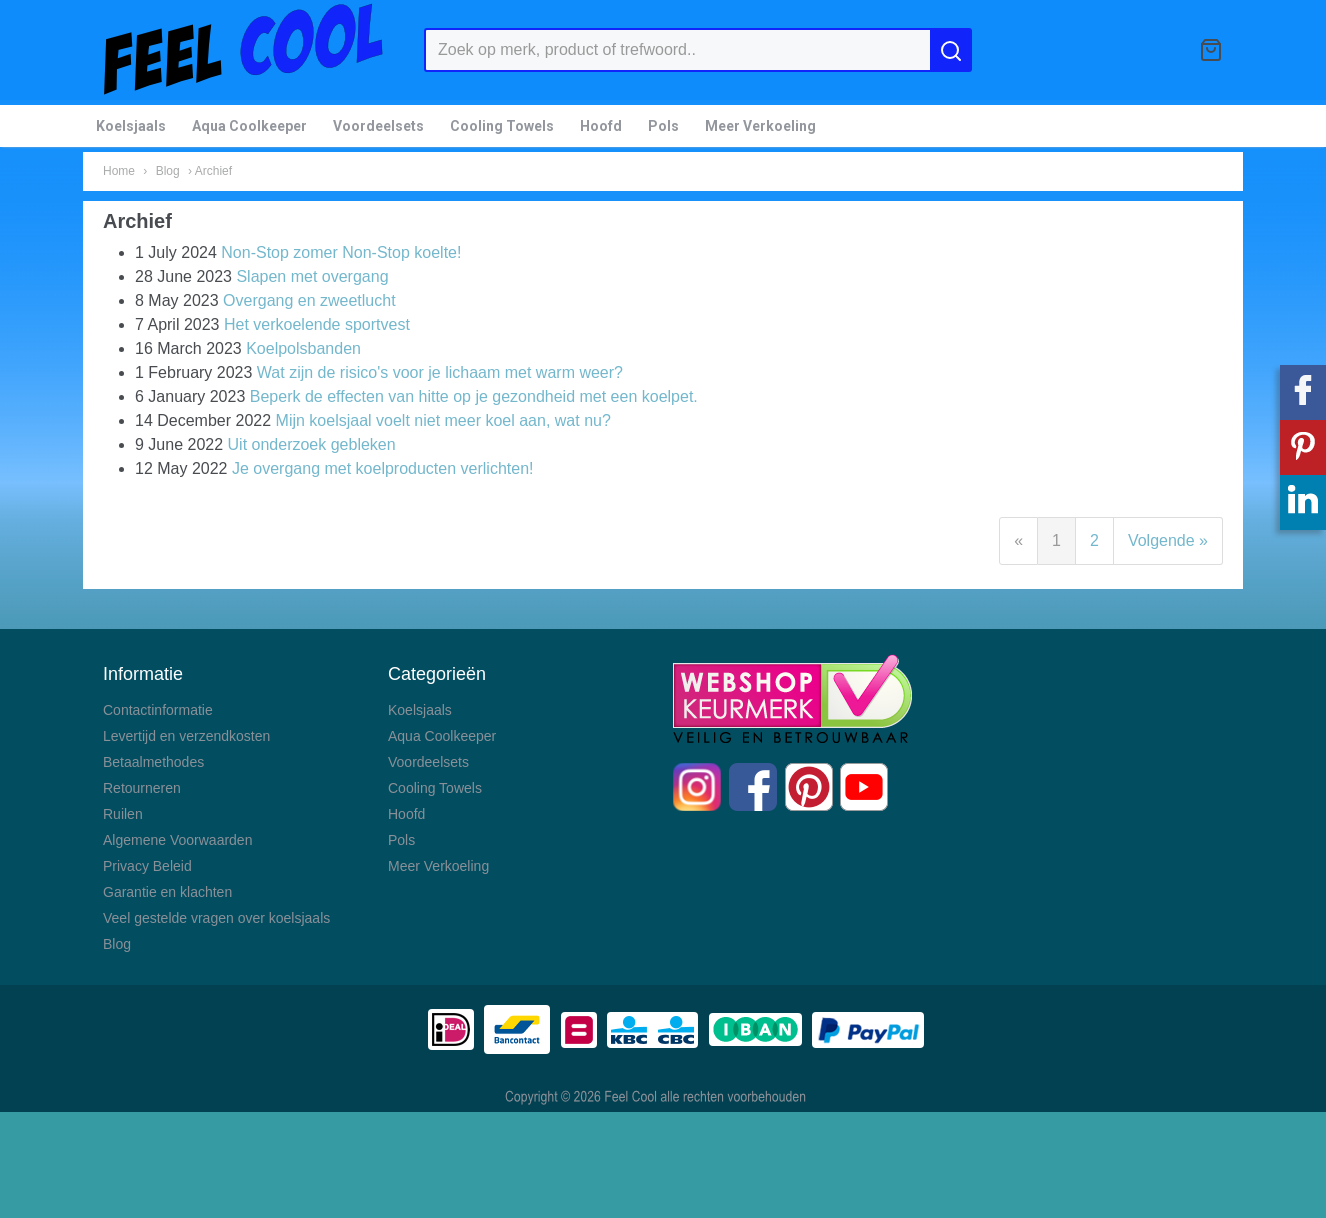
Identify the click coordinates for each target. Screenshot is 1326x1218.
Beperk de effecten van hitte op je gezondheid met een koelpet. (474, 396)
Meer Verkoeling (760, 126)
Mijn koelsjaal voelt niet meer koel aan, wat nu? (443, 420)
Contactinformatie (158, 710)
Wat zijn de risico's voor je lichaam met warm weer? (440, 372)
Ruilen (123, 814)
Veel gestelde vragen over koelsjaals (216, 918)
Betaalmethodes (153, 762)
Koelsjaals (131, 126)
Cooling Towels (502, 126)
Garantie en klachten (167, 892)
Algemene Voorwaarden (177, 840)
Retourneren (142, 788)
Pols (663, 126)
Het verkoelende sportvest (317, 324)
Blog (168, 171)
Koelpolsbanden (303, 348)
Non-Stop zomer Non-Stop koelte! (341, 252)
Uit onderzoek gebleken (312, 444)
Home (119, 171)
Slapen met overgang (312, 276)
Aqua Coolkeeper (249, 126)
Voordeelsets (378, 126)
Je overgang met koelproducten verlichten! (383, 468)
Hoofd (601, 126)
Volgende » (1168, 540)
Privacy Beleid (147, 866)
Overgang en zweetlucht (309, 300)
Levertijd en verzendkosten (186, 736)
